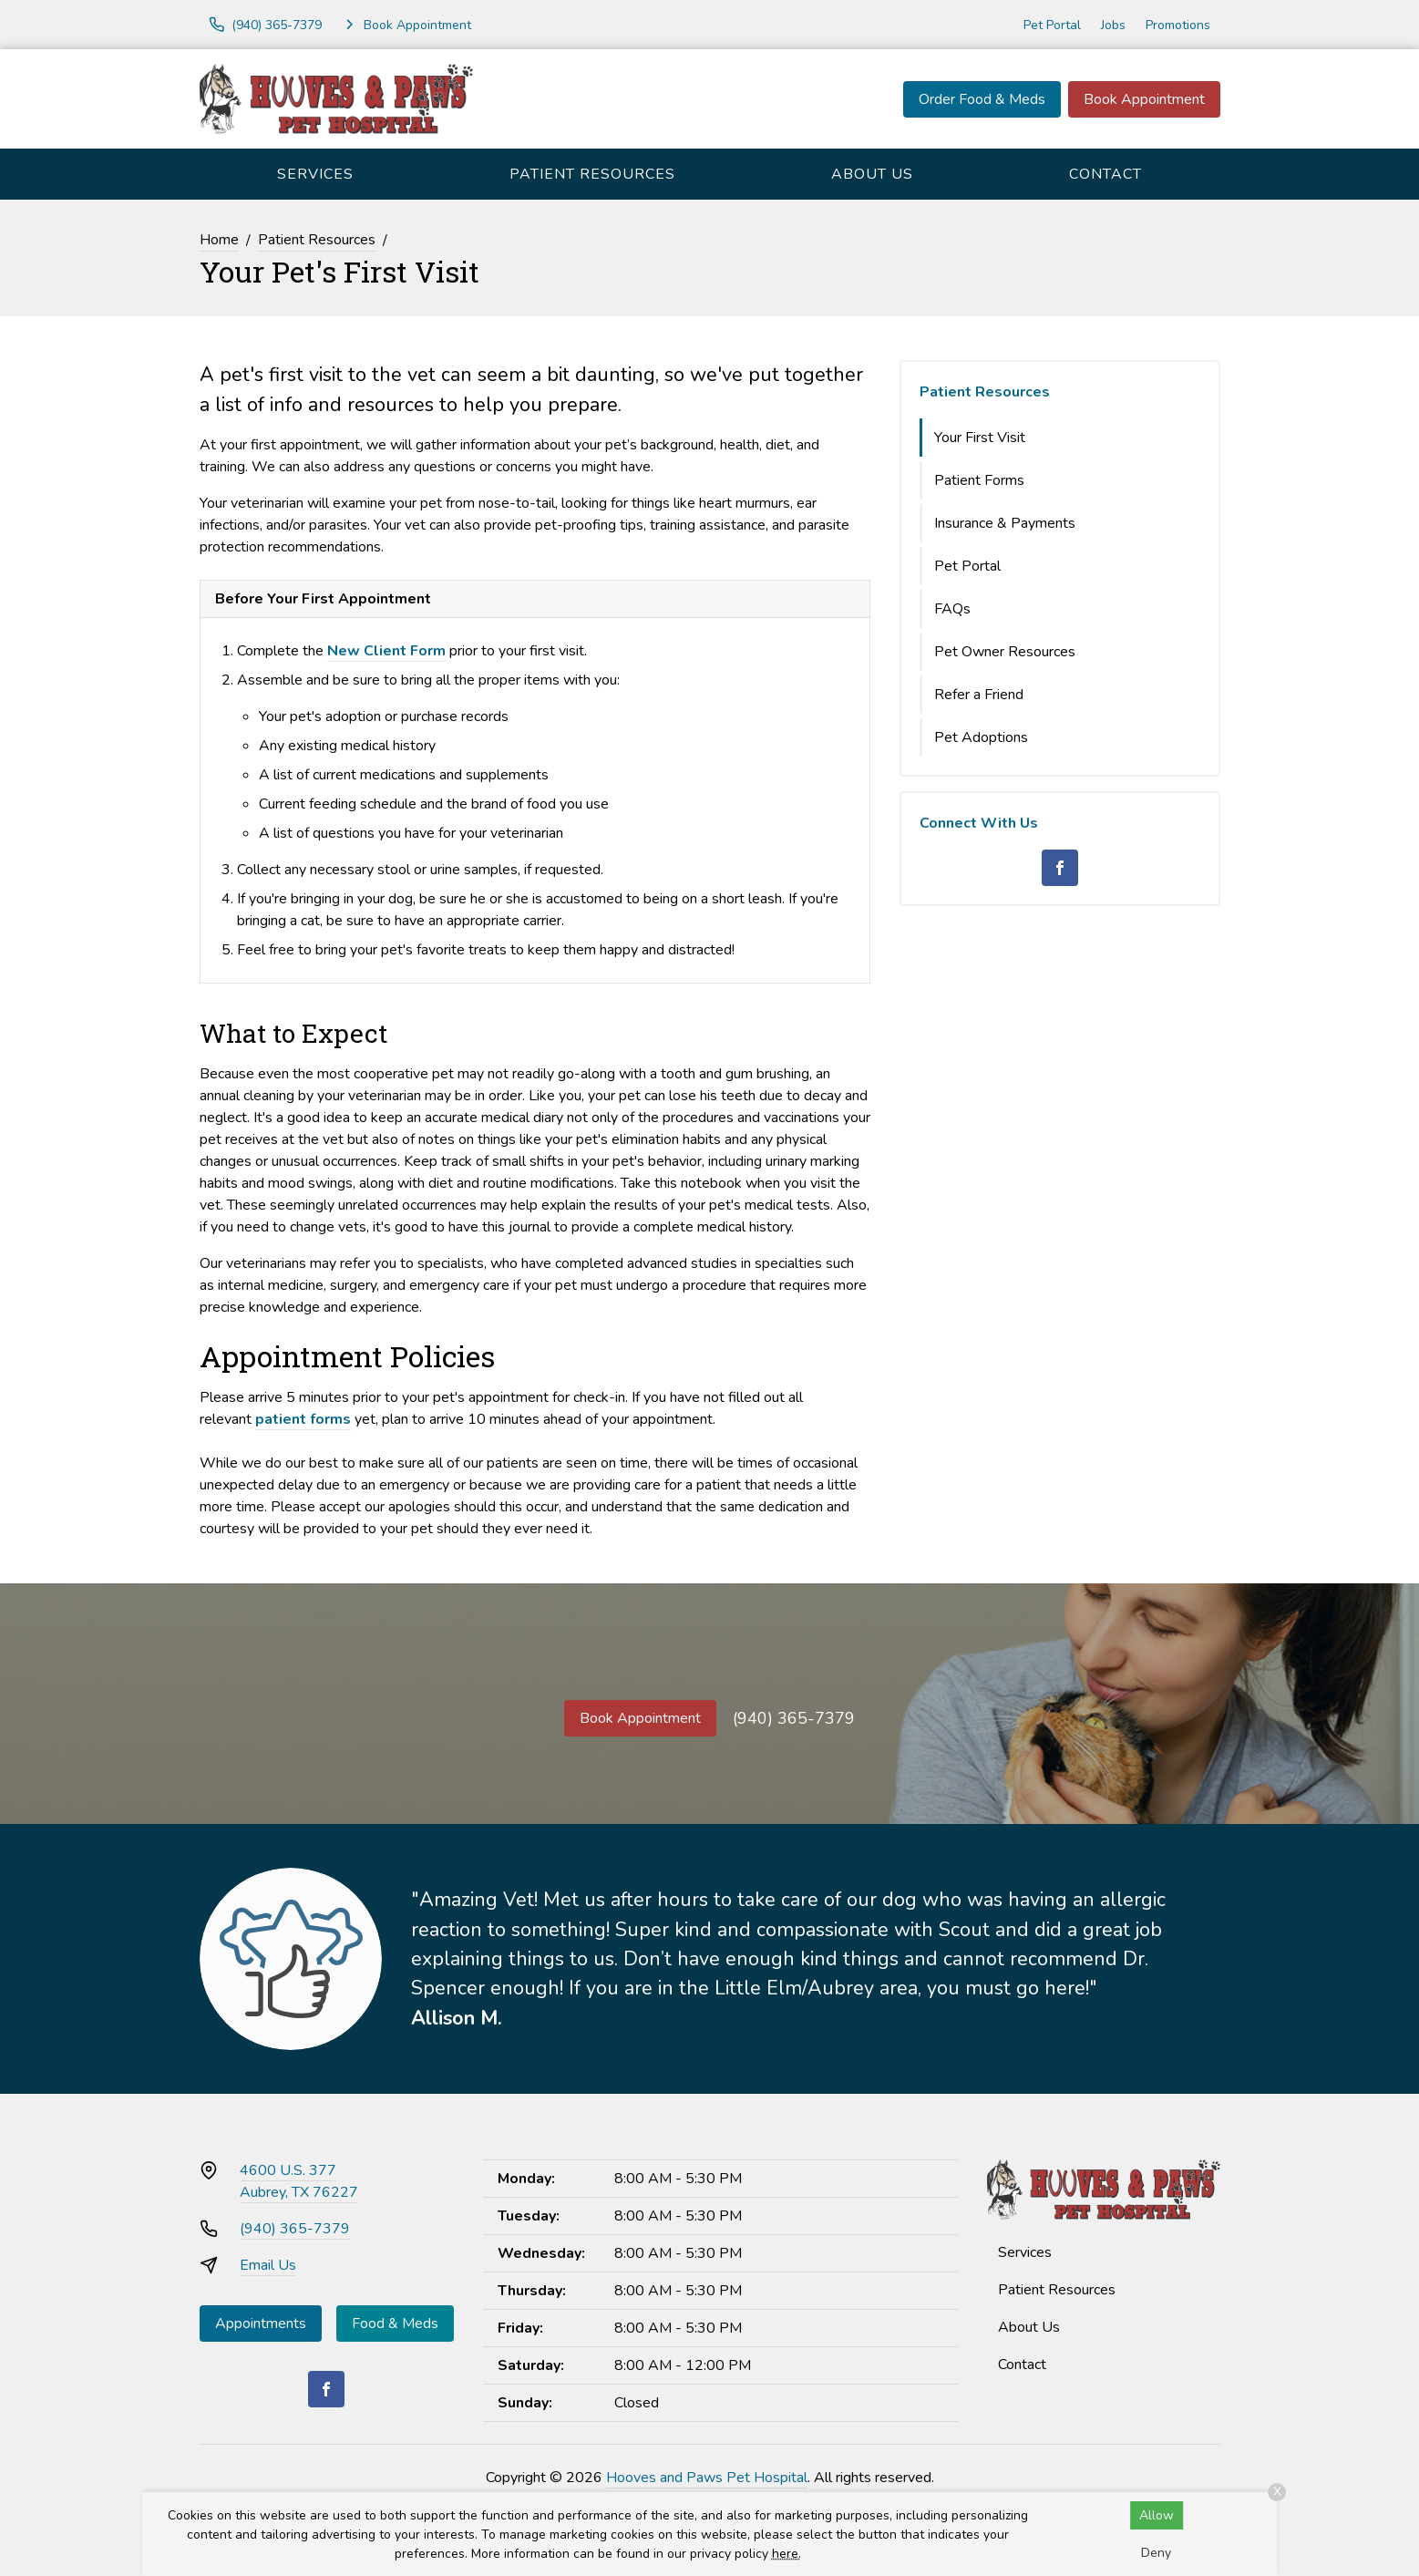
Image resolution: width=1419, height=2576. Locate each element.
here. (786, 2553)
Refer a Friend (978, 695)
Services (315, 174)
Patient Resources (592, 174)
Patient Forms (979, 480)
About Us (872, 174)
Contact (1105, 174)
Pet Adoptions (981, 737)
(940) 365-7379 (794, 1718)
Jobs (1113, 25)
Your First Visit (979, 438)
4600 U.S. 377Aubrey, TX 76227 (299, 2181)
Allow (1156, 2515)
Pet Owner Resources (1004, 652)
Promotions (1178, 25)
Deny (1156, 2552)
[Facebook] (1060, 868)
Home (219, 240)
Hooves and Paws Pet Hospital (706, 2478)
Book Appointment (1144, 99)
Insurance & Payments (1004, 523)
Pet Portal (1052, 25)
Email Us (268, 2265)
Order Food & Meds (982, 99)
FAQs (952, 609)
